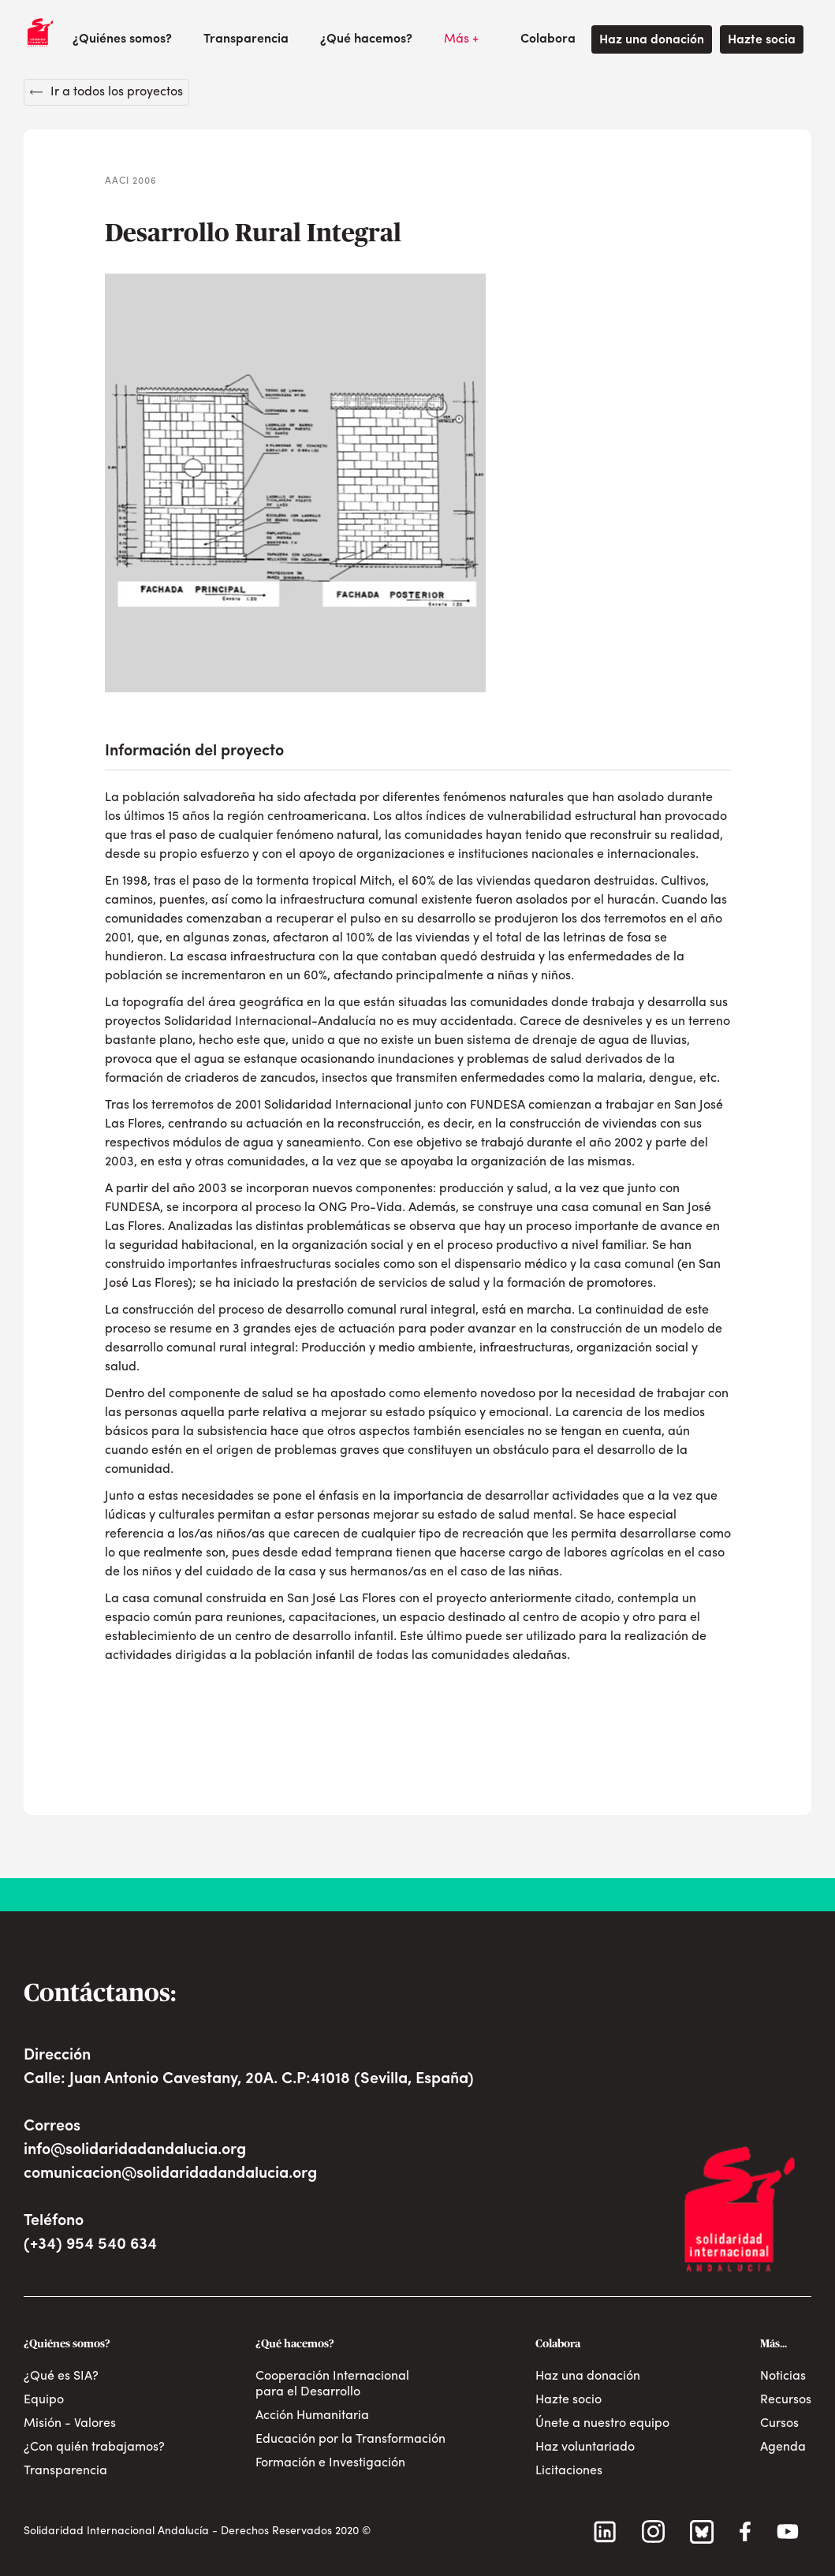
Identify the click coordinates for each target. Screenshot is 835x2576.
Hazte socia (762, 40)
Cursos (779, 2424)
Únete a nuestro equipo (602, 2424)
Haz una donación (651, 40)
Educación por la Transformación (350, 2439)
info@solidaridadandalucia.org (135, 2150)
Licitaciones (568, 2471)
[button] (122, 39)
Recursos (785, 2400)
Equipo (44, 2400)
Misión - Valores (70, 2424)
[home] (40, 32)
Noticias (783, 2376)
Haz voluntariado (585, 2447)
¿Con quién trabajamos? (94, 2447)
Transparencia (246, 39)
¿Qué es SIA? (61, 2376)
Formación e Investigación (330, 2463)
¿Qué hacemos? (366, 39)
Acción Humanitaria (312, 2416)
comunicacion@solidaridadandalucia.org (170, 2174)
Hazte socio (568, 2400)
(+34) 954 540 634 (90, 2245)
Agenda (783, 2447)
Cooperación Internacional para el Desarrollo (332, 2384)
